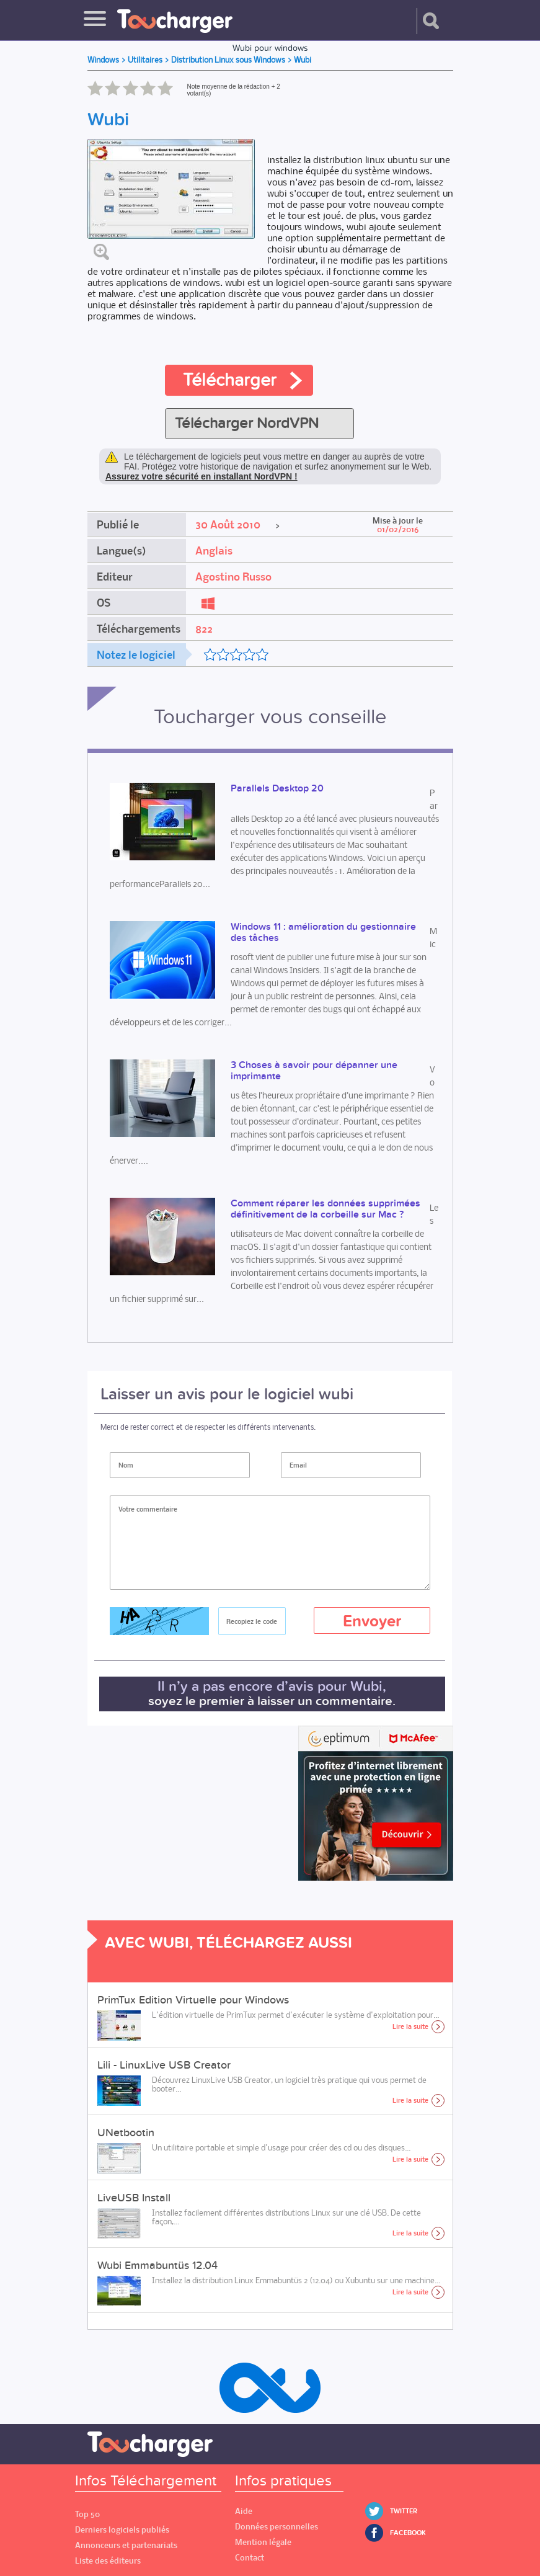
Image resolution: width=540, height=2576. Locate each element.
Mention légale (263, 2542)
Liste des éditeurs (108, 2561)
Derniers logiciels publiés (122, 2530)
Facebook (408, 2533)
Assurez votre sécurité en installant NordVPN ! (201, 476)
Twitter (403, 2511)
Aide (243, 2511)
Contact (249, 2558)
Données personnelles (276, 2527)
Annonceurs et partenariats (126, 2545)
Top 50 (87, 2514)
